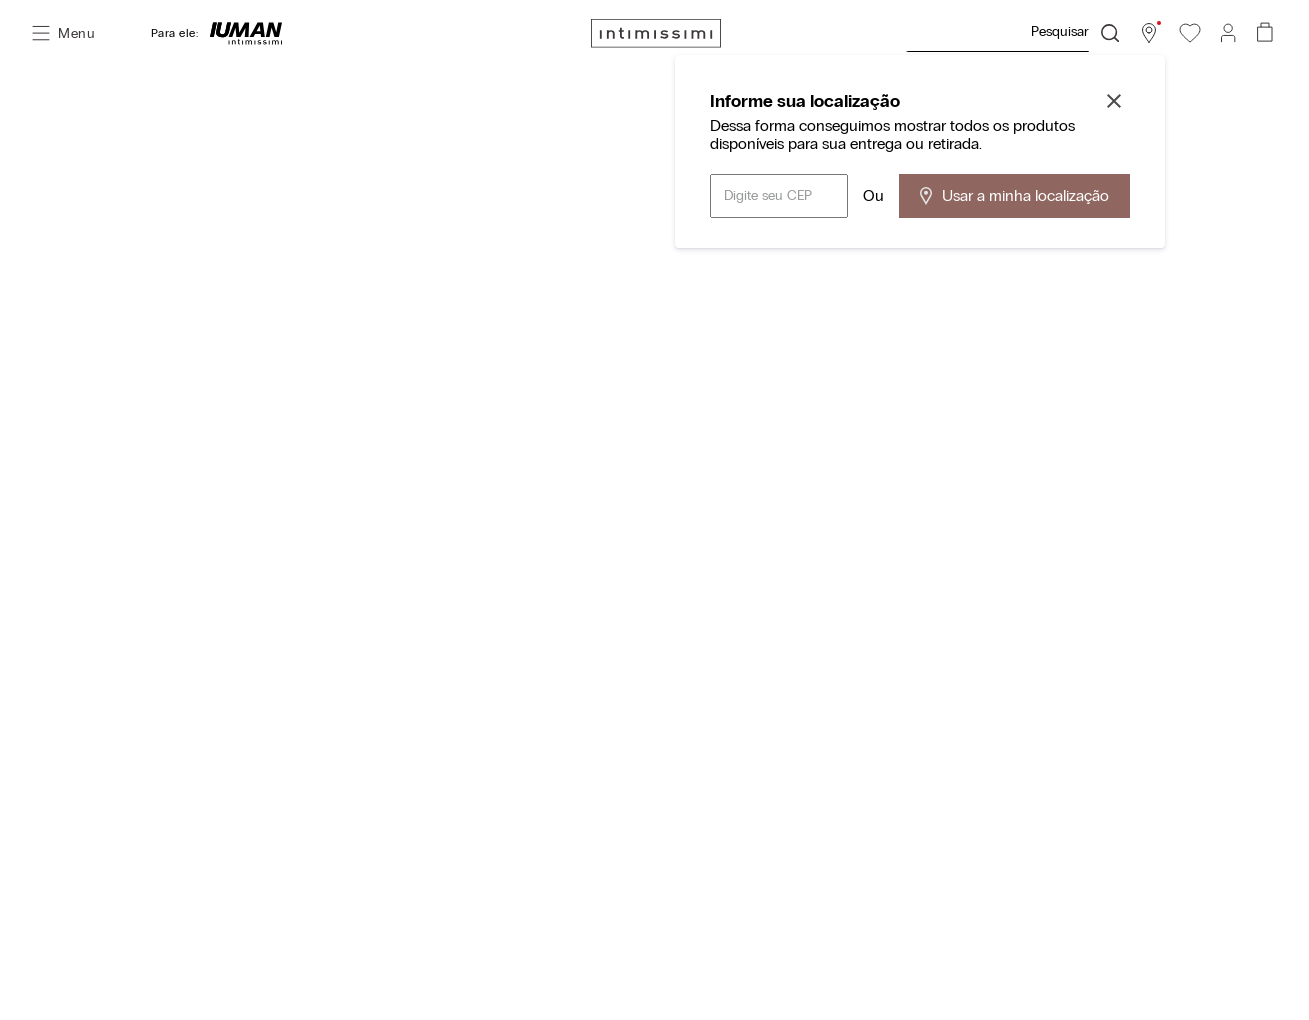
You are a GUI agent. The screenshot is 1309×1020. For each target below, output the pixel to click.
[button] (1149, 33)
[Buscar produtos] (1110, 33)
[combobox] (1012, 33)
